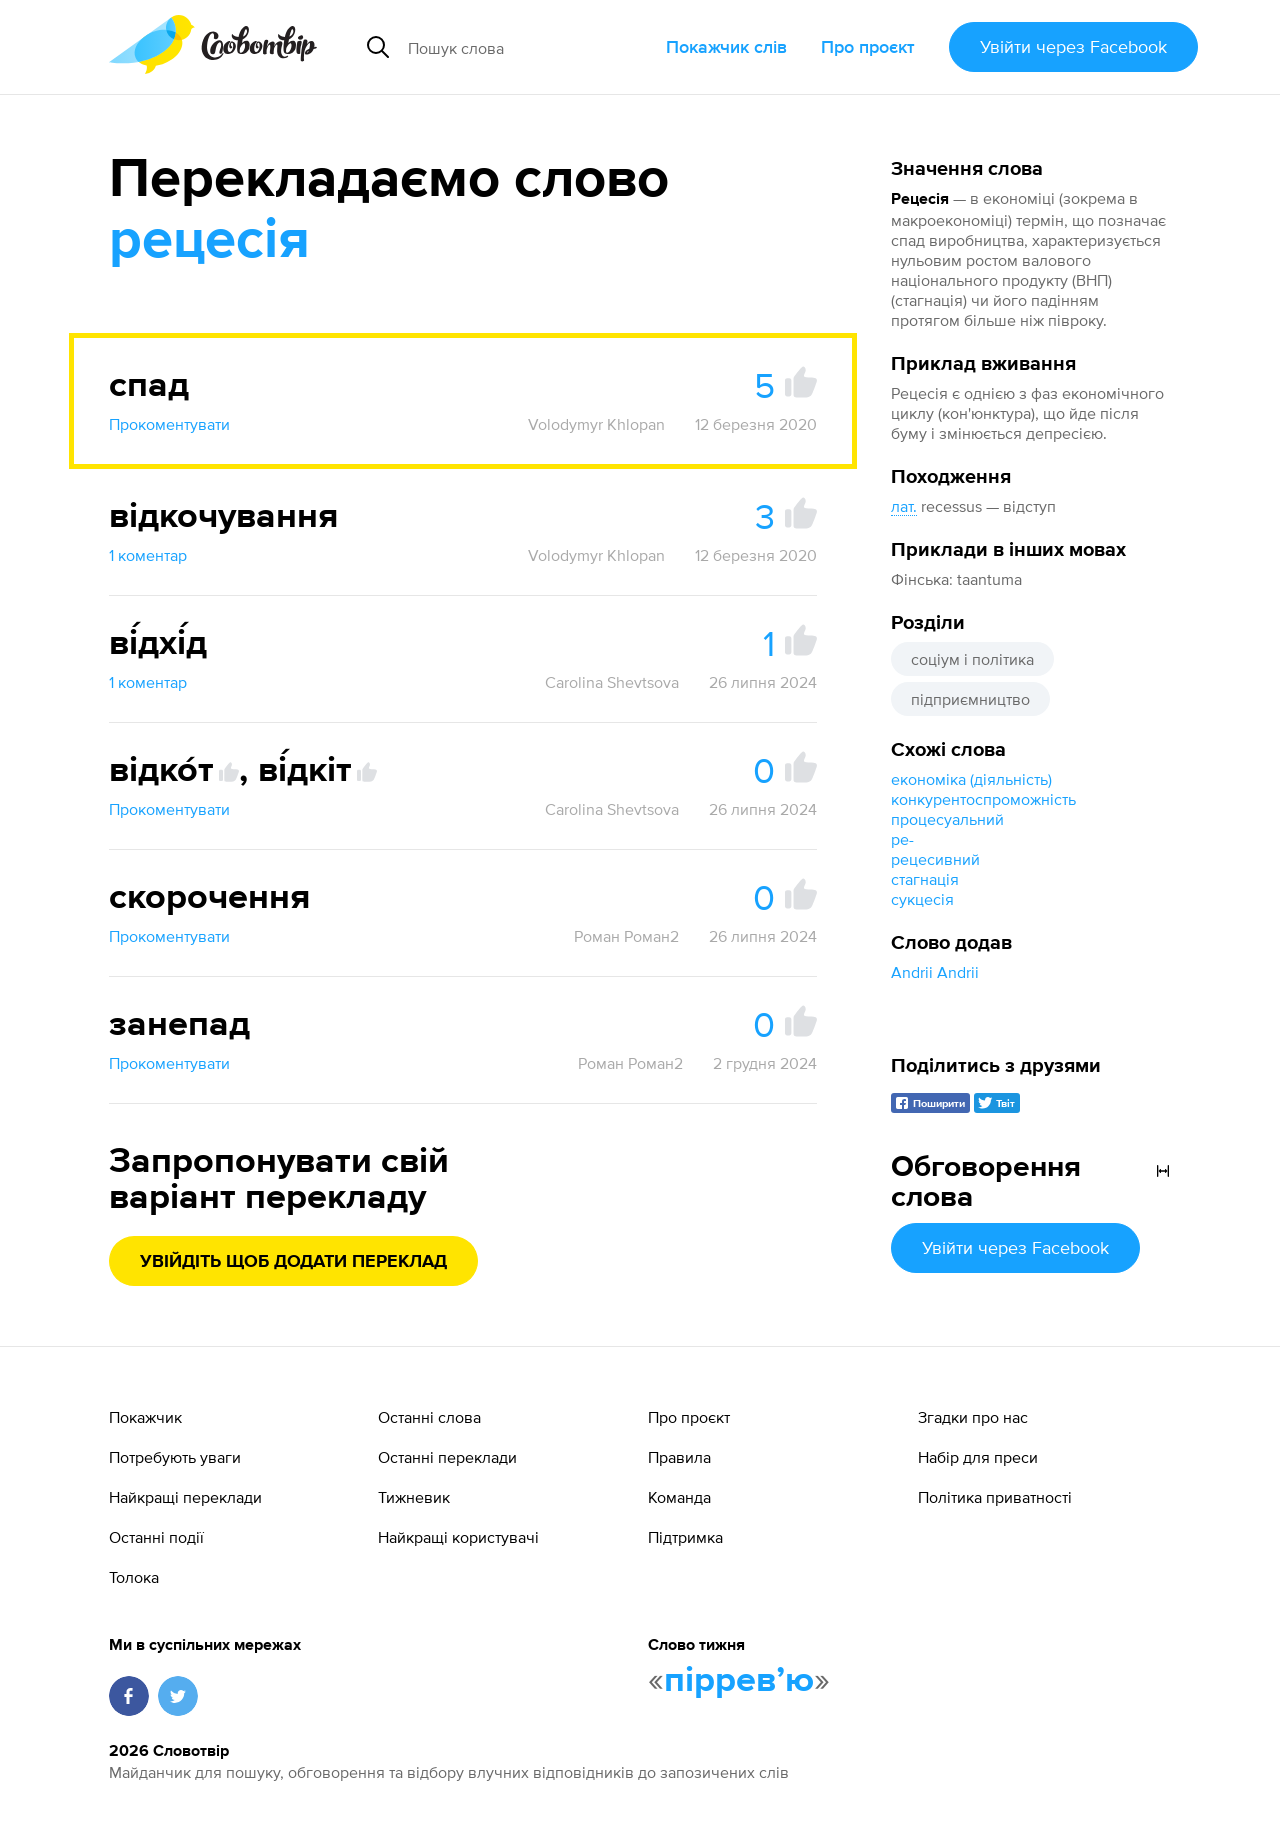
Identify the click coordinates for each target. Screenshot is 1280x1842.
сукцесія (922, 899)
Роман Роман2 (626, 936)
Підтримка (685, 1537)
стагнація (925, 879)
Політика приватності (995, 1497)
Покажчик (145, 1417)
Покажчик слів (726, 46)
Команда (679, 1497)
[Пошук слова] (529, 47)
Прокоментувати (169, 424)
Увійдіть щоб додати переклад (293, 1262)
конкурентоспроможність (983, 799)
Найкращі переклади (185, 1497)
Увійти (1073, 46)
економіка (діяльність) (971, 779)
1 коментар (148, 555)
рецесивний (935, 859)
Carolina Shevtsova (612, 682)
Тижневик (414, 1497)
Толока (134, 1577)
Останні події (156, 1537)
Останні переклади (447, 1457)
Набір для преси (978, 1457)
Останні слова (429, 1417)
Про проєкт (868, 46)
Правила (679, 1457)
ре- (902, 839)
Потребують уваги (175, 1457)
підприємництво (970, 699)
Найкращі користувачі (458, 1537)
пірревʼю (739, 1681)
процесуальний (947, 819)
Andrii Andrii (935, 972)
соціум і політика (972, 659)
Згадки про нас (973, 1417)
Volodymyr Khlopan (596, 424)
